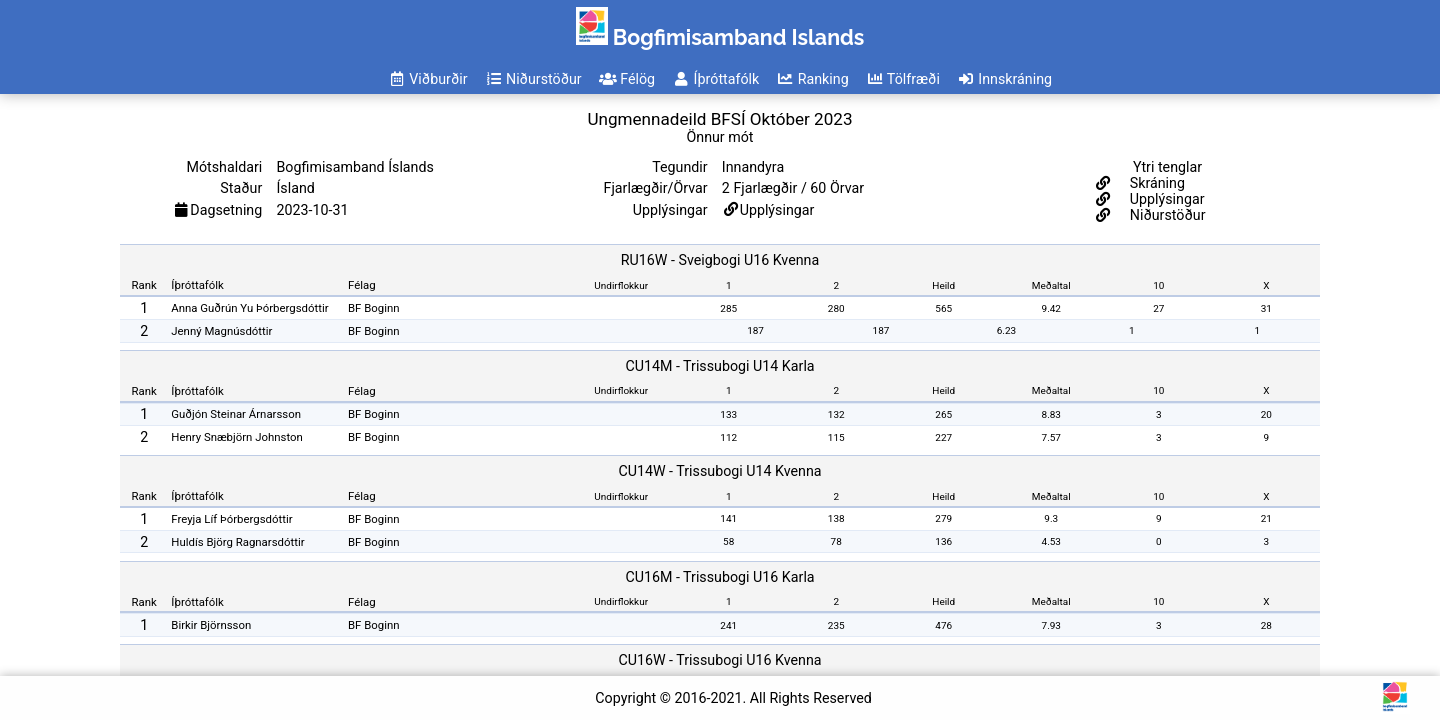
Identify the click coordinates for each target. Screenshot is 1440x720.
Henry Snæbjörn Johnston (237, 437)
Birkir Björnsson (211, 625)
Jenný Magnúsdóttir (221, 331)
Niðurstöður (1165, 215)
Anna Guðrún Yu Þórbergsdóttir (249, 308)
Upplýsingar (777, 210)
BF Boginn (374, 308)
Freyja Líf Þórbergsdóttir (231, 519)
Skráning (1155, 183)
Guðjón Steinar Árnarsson (236, 414)
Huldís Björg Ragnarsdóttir (237, 542)
